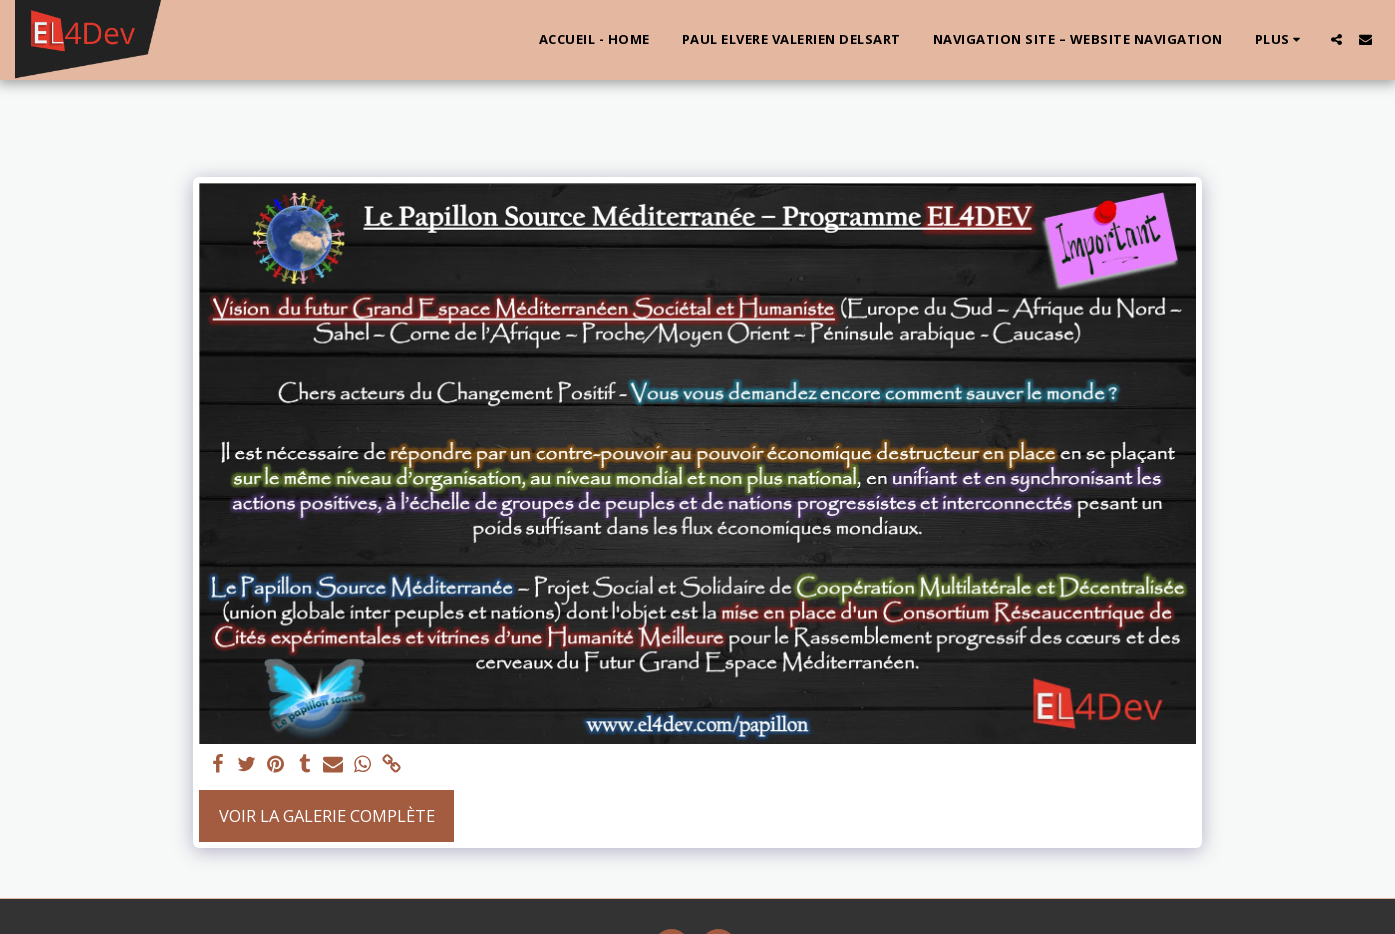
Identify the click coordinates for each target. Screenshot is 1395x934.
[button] (1336, 39)
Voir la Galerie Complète (327, 815)
